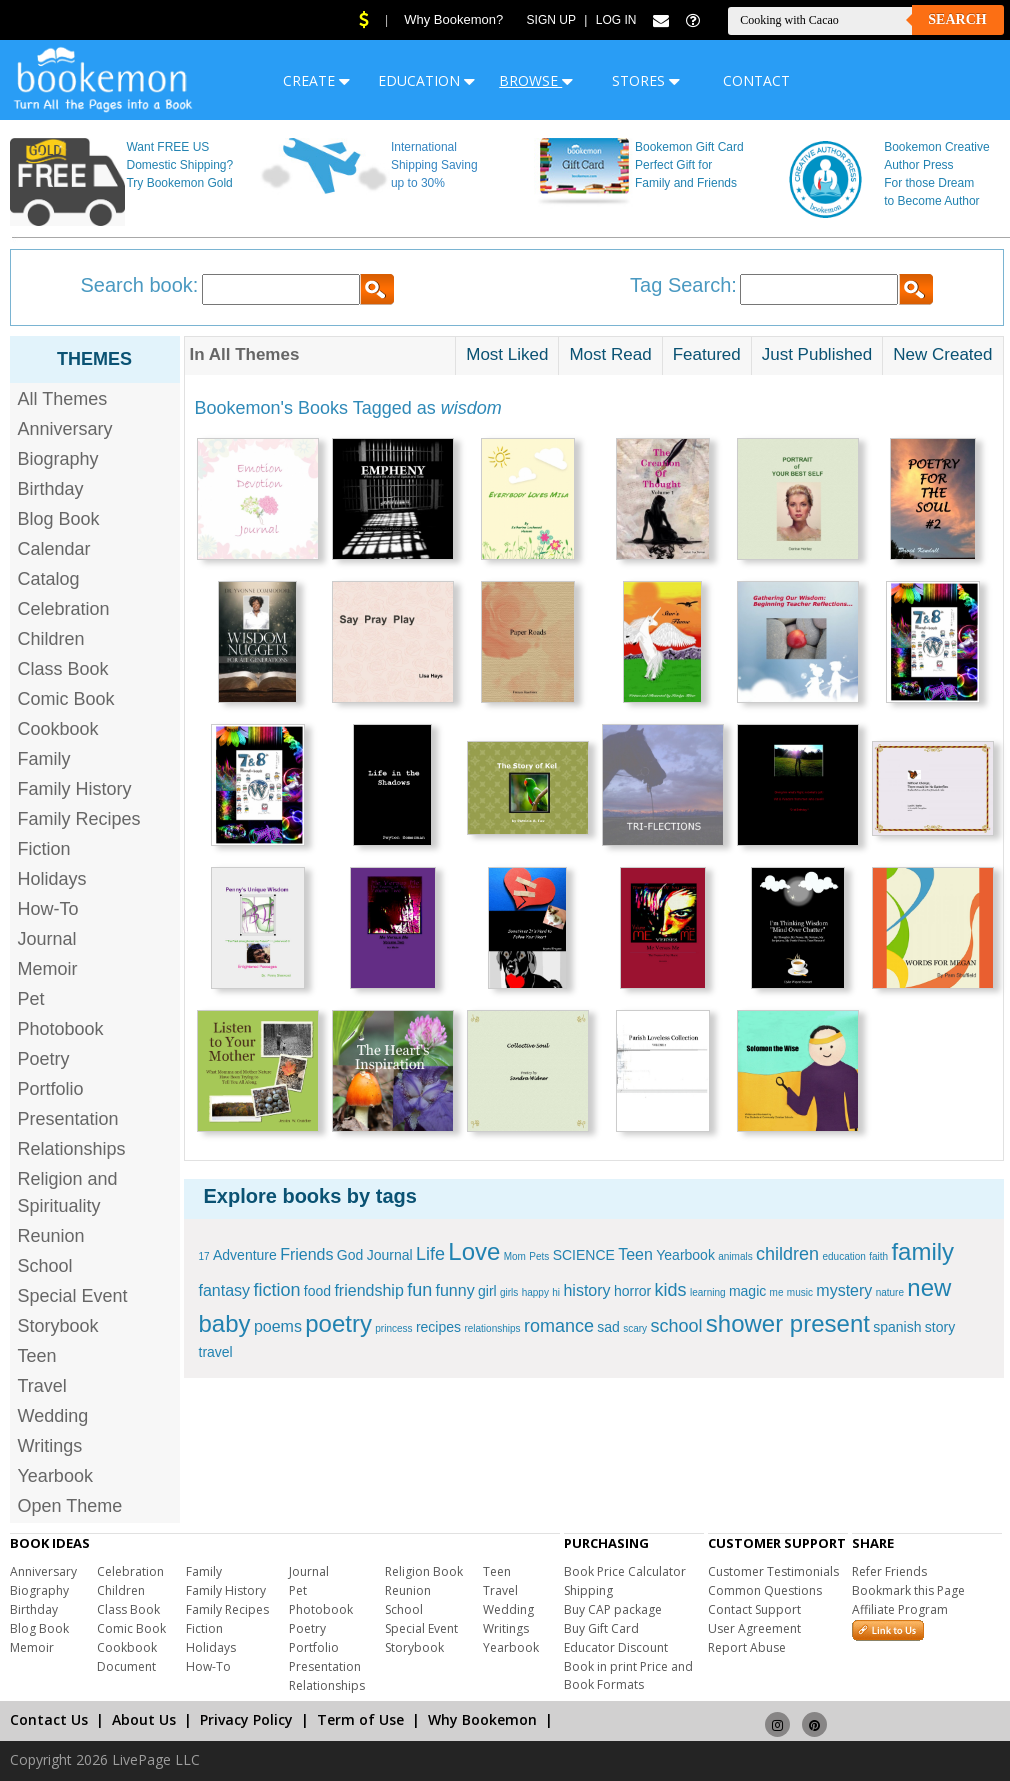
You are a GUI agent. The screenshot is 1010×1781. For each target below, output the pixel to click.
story (940, 1327)
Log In (616, 20)
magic (747, 1291)
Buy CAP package (613, 1609)
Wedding (53, 1416)
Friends (306, 1254)
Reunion (51, 1236)
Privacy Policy (246, 1719)
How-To (48, 909)
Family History (75, 789)
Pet (31, 999)
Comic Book (66, 699)
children (787, 1254)
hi (556, 1292)
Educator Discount (616, 1647)
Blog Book (59, 519)
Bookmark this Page (908, 1590)
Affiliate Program (900, 1609)
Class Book (63, 669)
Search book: (140, 285)
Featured (707, 354)
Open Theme (70, 1506)
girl (487, 1291)
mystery (844, 1290)
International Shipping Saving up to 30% (434, 165)
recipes (438, 1327)
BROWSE (536, 80)
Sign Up (551, 20)
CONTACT (756, 80)
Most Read (610, 354)
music (800, 1292)
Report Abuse (747, 1647)
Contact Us (49, 1719)
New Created (942, 354)
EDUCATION (426, 80)
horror (632, 1291)
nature (890, 1292)
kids (671, 1290)
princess (393, 1328)
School (45, 1266)
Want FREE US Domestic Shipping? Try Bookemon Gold (179, 165)
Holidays (52, 879)
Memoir (48, 969)
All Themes (63, 399)
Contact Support (754, 1609)
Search (957, 19)
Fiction (44, 849)
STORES (646, 80)
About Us (144, 1719)
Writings (50, 1446)
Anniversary (65, 429)
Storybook (58, 1326)
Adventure (245, 1255)
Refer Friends (889, 1571)
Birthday (51, 489)
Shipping (588, 1590)
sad (608, 1327)
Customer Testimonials (773, 1571)
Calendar (54, 549)
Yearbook (55, 1476)
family (922, 1251)
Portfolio (51, 1089)
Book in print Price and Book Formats (628, 1675)
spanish (897, 1327)
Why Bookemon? (453, 19)
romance (559, 1326)
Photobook (61, 1029)
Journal (47, 939)
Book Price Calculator (625, 1571)
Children (51, 639)
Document (126, 1666)
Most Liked (507, 354)
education (843, 1256)
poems (278, 1326)
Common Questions (765, 1590)
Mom (515, 1256)
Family (44, 759)
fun (419, 1290)
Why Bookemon (482, 1719)
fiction (276, 1290)
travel (216, 1352)
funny (455, 1290)
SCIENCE (584, 1255)
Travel (42, 1386)
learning (708, 1292)
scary (635, 1328)
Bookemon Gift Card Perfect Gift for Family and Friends (689, 165)
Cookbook (58, 729)
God (350, 1255)
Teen (37, 1356)
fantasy (225, 1290)
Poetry (44, 1059)
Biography (58, 459)
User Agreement (754, 1628)
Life (430, 1254)
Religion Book (424, 1571)
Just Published (817, 354)
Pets (539, 1256)
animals (735, 1256)
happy (535, 1292)
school (676, 1326)
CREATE (316, 80)
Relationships (72, 1149)
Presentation (68, 1119)
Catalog (49, 579)
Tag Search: (683, 285)
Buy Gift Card (601, 1628)
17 (204, 1256)
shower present (788, 1323)
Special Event (73, 1296)
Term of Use (360, 1719)
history (586, 1290)
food (317, 1291)
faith (878, 1256)
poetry (338, 1323)
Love (474, 1251)
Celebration (64, 609)
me (777, 1292)
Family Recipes (79, 819)
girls (509, 1292)
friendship (368, 1290)
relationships (492, 1328)
